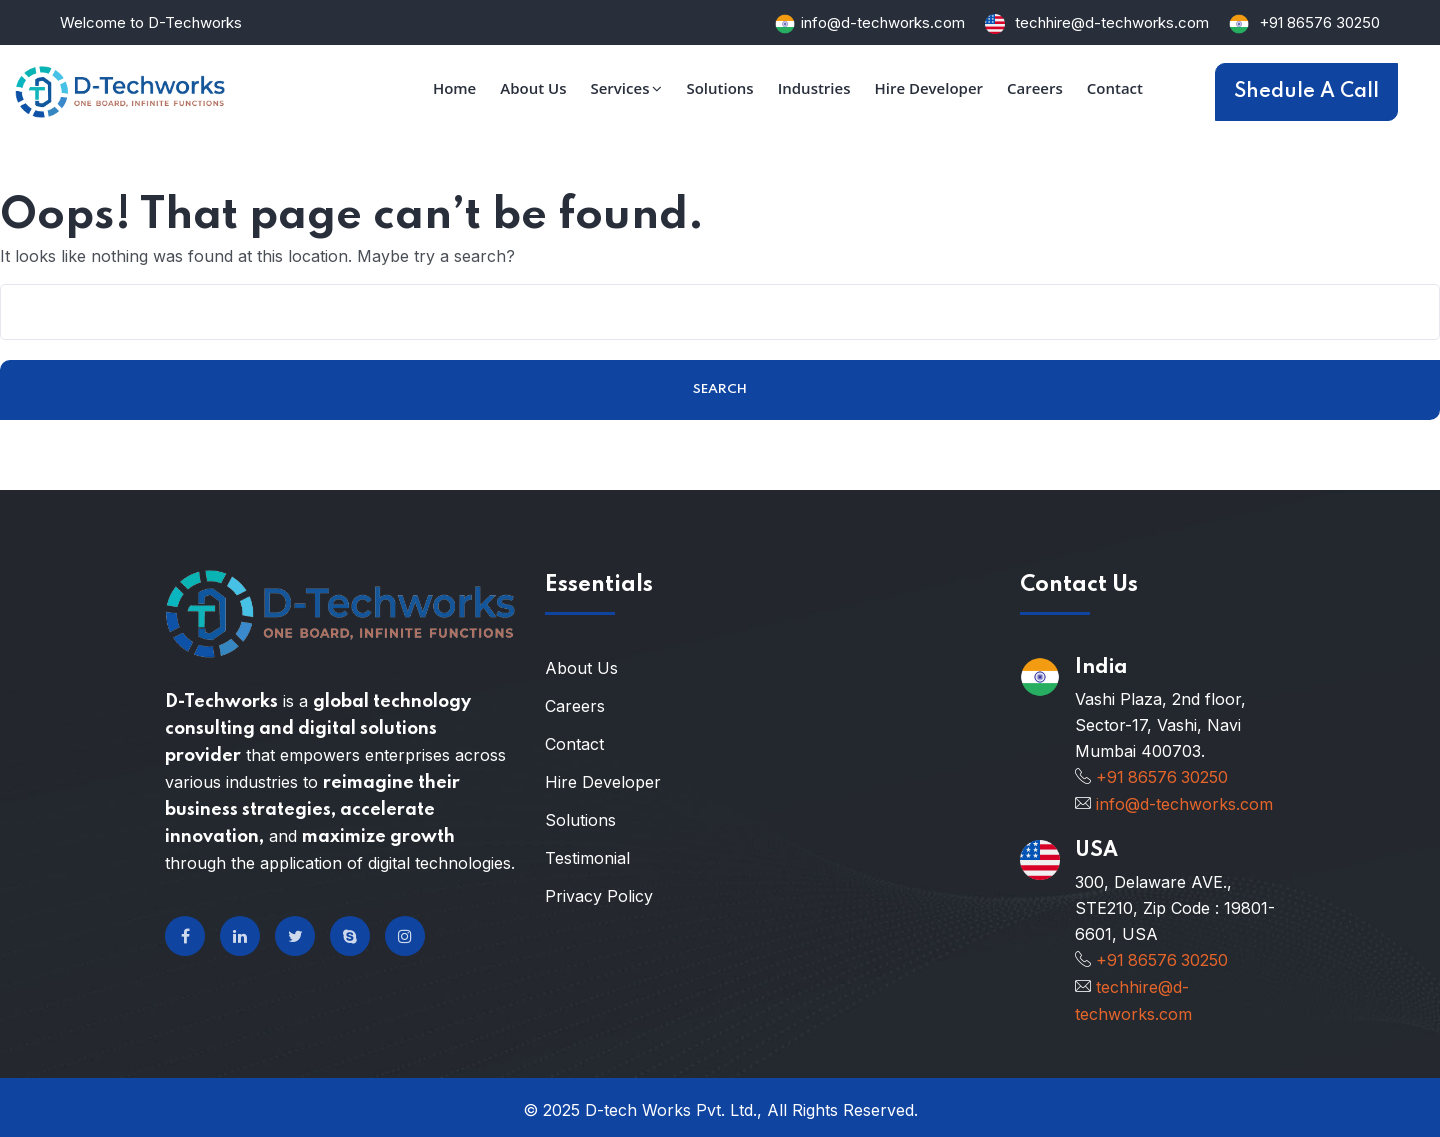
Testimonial (587, 858)
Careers (575, 706)
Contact (574, 744)
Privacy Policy (599, 896)
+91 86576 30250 (1319, 22)
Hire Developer (603, 782)
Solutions (580, 820)
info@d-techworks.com (883, 22)
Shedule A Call (1306, 92)
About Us (581, 668)
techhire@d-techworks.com (1110, 22)
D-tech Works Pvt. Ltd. (671, 1105)
